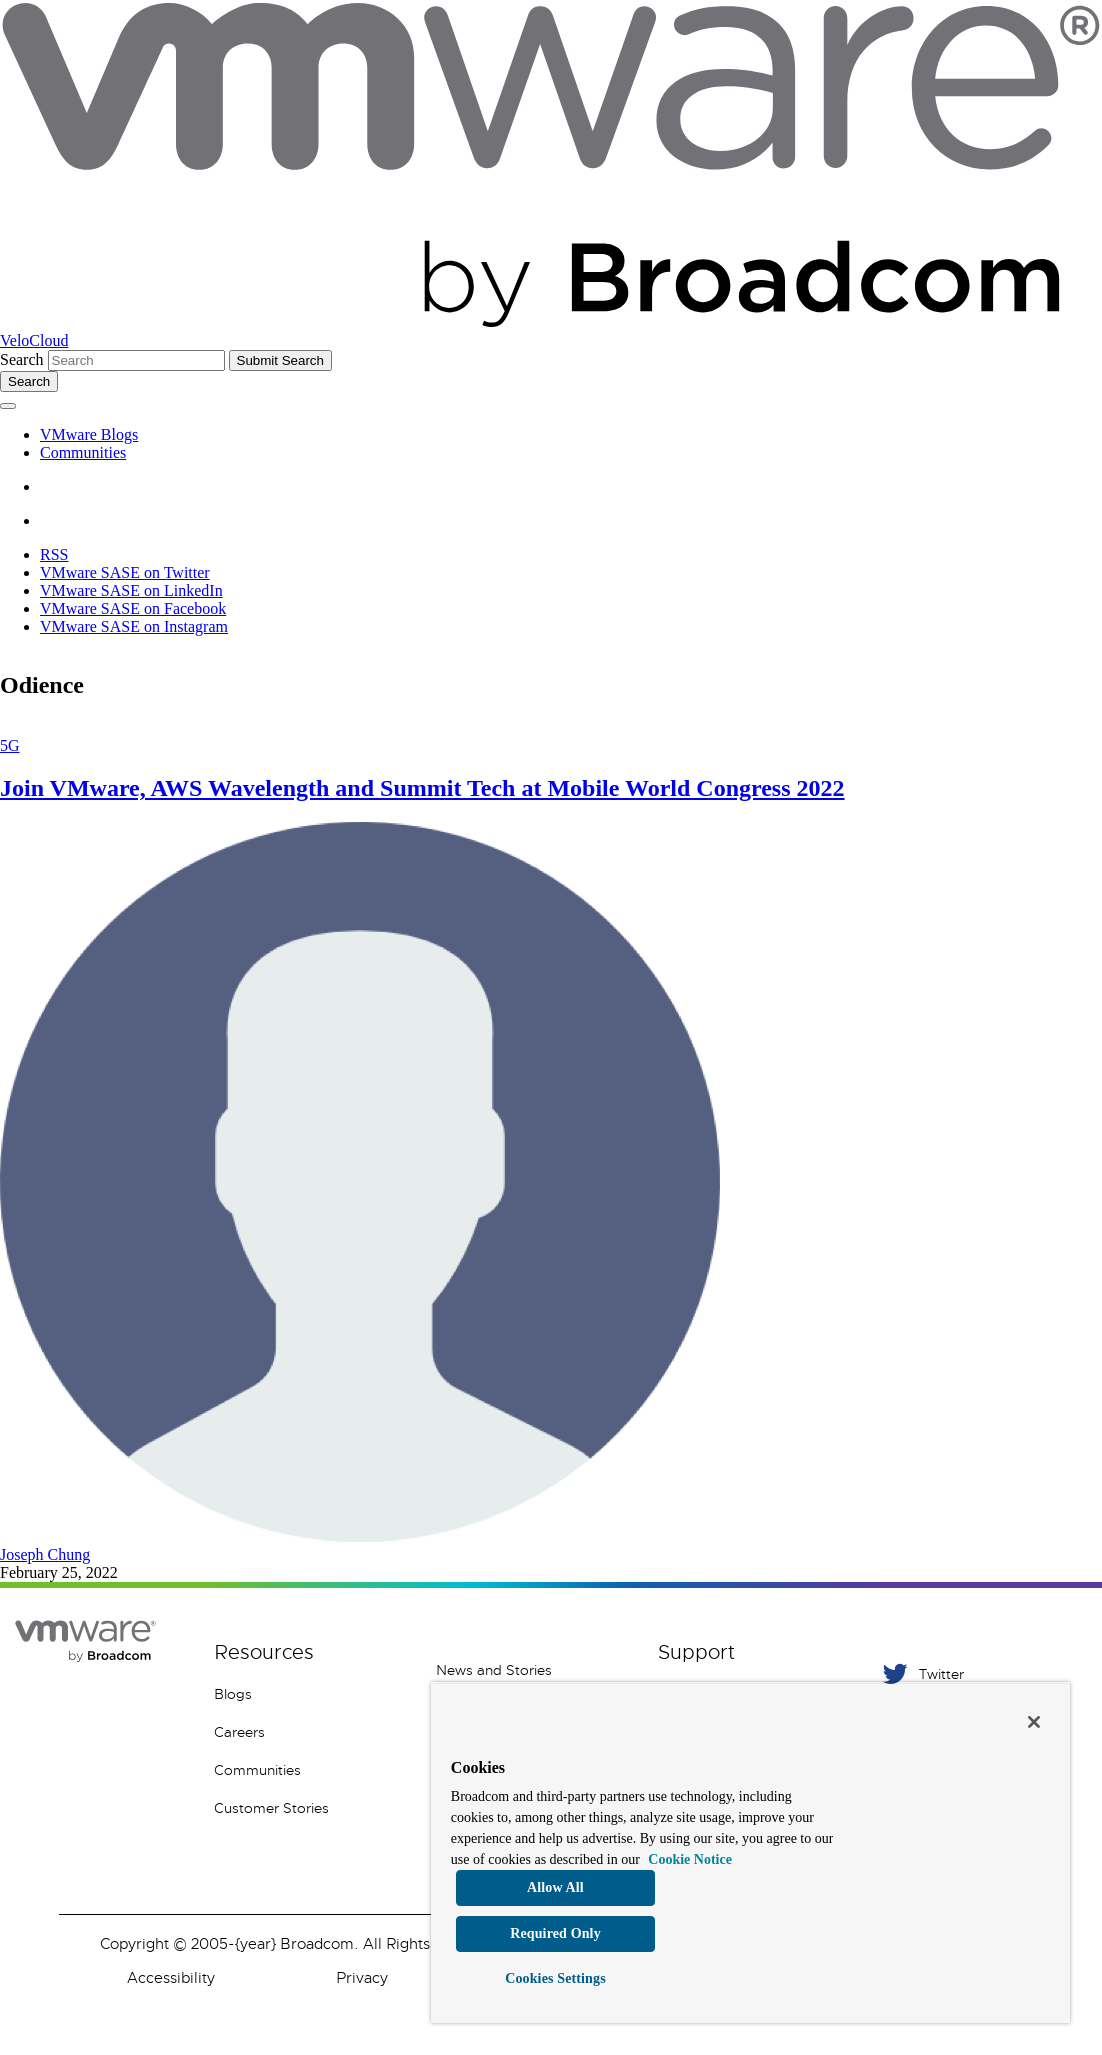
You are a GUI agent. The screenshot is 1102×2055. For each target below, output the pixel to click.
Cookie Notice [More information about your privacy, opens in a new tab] (690, 1859)
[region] (750, 1852)
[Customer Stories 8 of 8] (310, 1808)
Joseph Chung (45, 1554)
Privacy (362, 1978)
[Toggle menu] (8, 406)
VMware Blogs (89, 434)
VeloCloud (34, 340)
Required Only (555, 1933)
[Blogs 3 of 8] (310, 1694)
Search (22, 359)
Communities (83, 452)
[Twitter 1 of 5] (976, 1673)
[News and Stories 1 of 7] (532, 1670)
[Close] (1034, 1722)
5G (10, 745)
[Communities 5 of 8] (310, 1770)
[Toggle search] (29, 381)
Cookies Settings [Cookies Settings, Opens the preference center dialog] (555, 1978)
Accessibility (171, 1978)
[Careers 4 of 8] (310, 1732)
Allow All (555, 1887)
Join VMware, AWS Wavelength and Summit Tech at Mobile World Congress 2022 (422, 788)
